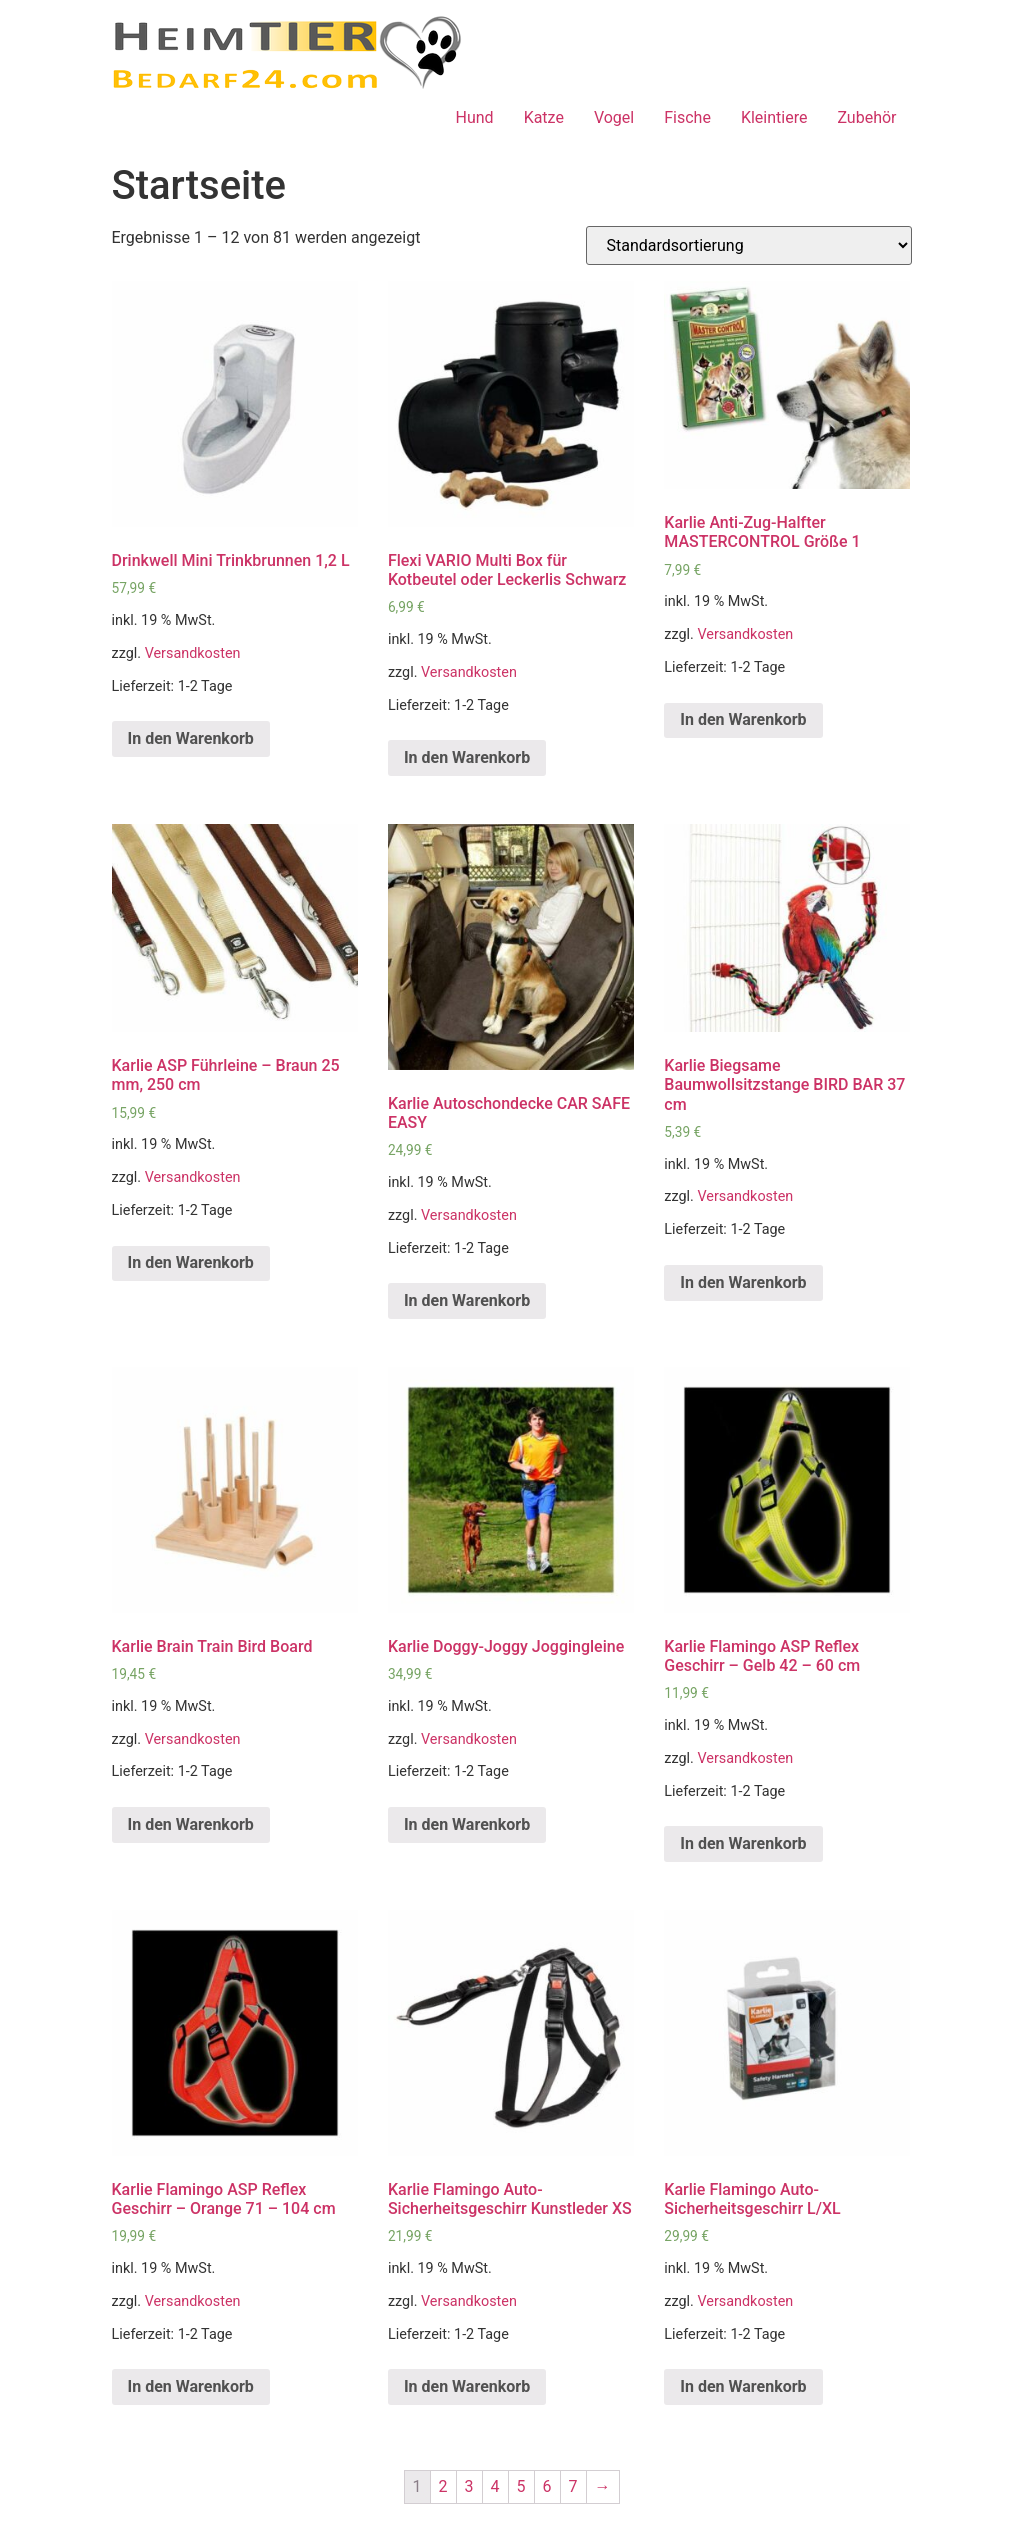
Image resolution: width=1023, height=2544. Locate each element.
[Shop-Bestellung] (749, 245)
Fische (687, 117)
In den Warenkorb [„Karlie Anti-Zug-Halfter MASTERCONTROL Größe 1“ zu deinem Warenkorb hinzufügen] (743, 719)
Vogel (614, 117)
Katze (544, 117)
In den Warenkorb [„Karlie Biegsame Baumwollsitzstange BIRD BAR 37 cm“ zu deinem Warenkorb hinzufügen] (743, 1282)
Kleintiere (774, 117)
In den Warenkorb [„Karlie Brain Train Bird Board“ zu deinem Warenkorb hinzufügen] (191, 1824)
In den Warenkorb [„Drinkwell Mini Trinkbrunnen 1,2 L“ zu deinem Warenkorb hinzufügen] (191, 738)
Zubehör (866, 117)
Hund (475, 117)
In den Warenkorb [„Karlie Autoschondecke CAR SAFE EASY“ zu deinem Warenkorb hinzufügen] (467, 1300)
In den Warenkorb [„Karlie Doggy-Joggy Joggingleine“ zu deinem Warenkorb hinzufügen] (467, 1824)
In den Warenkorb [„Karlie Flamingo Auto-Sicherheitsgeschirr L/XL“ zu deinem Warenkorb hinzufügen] (743, 2386)
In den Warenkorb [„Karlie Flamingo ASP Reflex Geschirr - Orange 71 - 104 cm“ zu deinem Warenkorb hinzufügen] (191, 2386)
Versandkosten (193, 653)
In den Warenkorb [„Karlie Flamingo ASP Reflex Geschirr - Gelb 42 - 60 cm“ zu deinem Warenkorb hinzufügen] (743, 1843)
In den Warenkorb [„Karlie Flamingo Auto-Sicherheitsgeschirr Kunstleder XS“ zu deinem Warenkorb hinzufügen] (467, 2386)
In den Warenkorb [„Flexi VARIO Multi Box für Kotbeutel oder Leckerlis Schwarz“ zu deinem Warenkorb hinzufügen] (467, 757)
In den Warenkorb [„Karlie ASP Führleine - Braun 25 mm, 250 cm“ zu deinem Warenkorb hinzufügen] (191, 1262)
